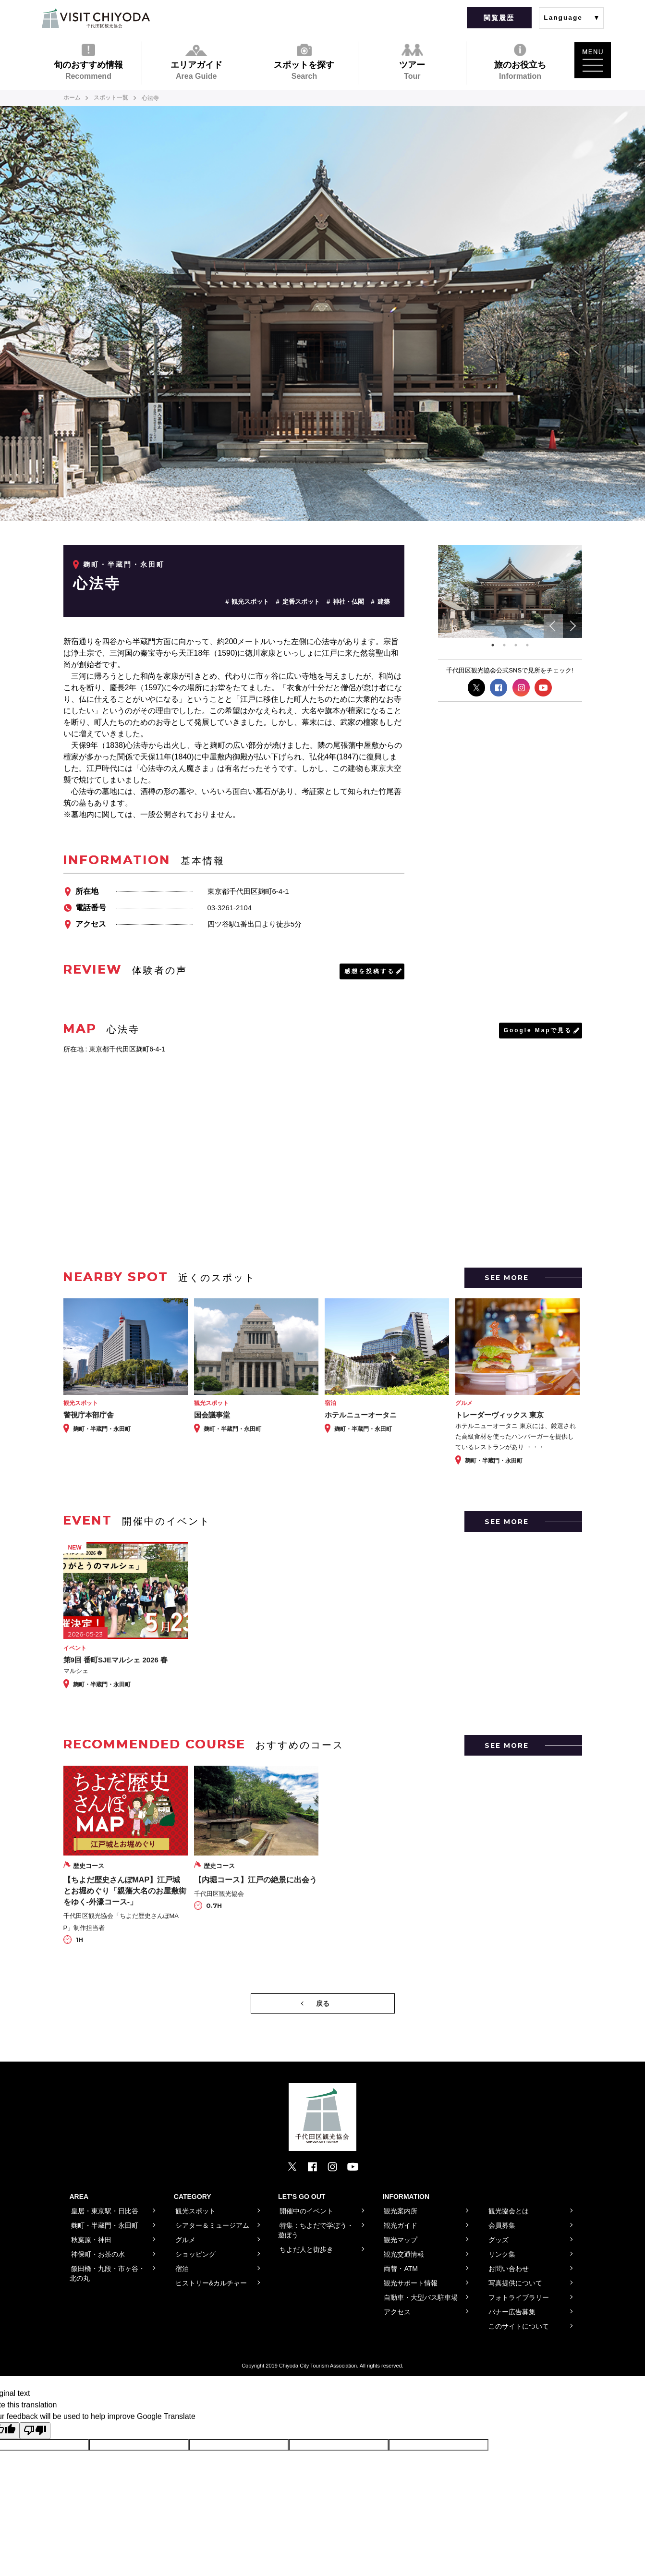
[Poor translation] (35, 2431)
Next (572, 626)
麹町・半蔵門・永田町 (124, 564)
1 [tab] (493, 645)
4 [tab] (527, 645)
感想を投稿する (369, 971)
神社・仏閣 (348, 601)
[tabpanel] (510, 591)
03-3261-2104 (229, 907)
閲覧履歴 (499, 18)
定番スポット (301, 601)
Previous (553, 626)
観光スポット (250, 601)
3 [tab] (516, 645)
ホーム (72, 98)
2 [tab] (504, 645)
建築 (383, 601)
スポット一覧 (111, 98)
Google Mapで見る (537, 1030)
